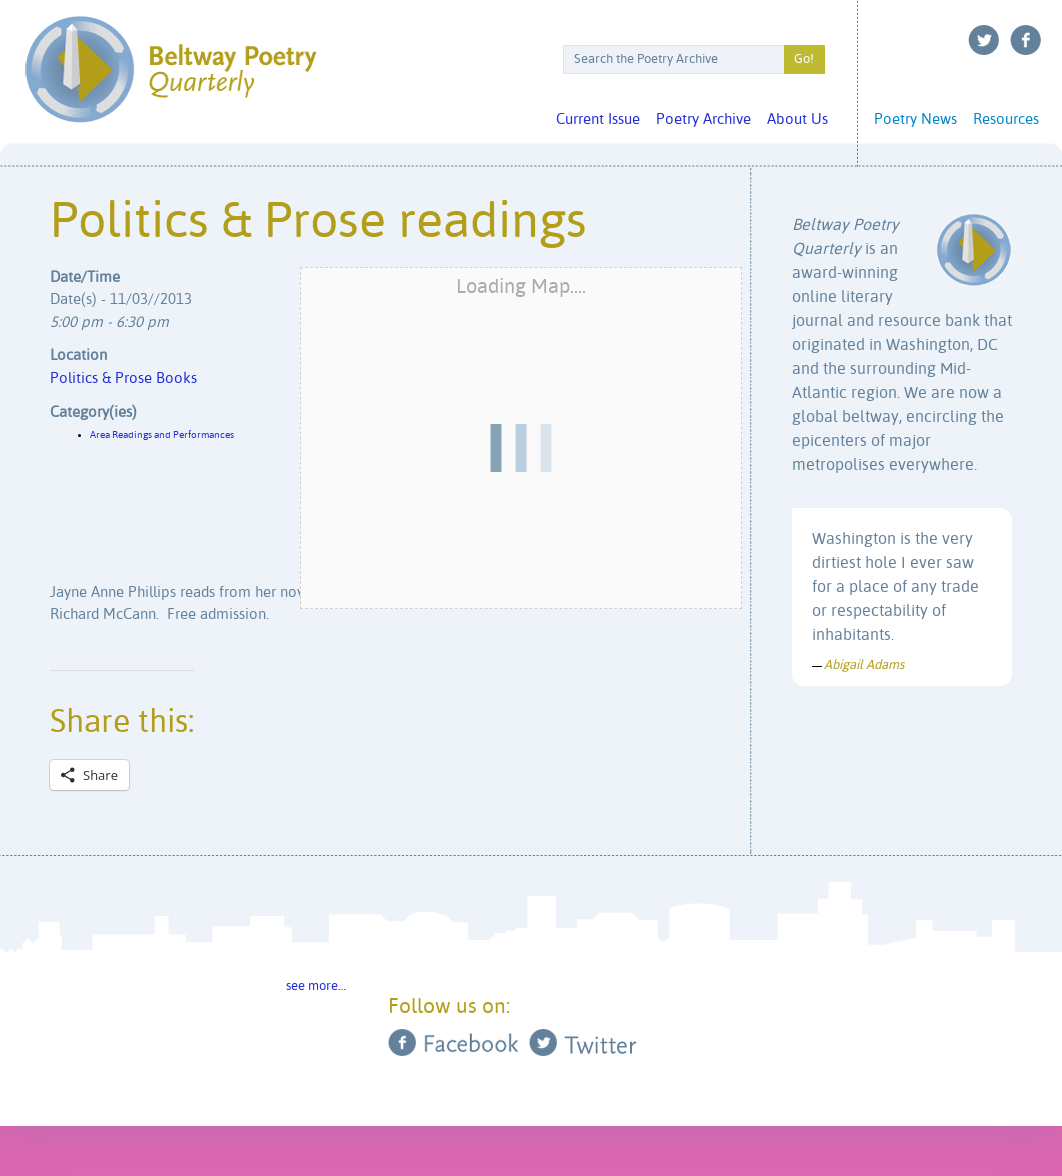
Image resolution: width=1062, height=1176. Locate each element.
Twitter (984, 40)
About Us (797, 119)
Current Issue (598, 119)
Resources (1006, 119)
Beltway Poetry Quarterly (170, 69)
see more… (316, 986)
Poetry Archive (703, 119)
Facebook (1026, 40)
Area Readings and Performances (162, 435)
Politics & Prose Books (123, 378)
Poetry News (915, 119)
